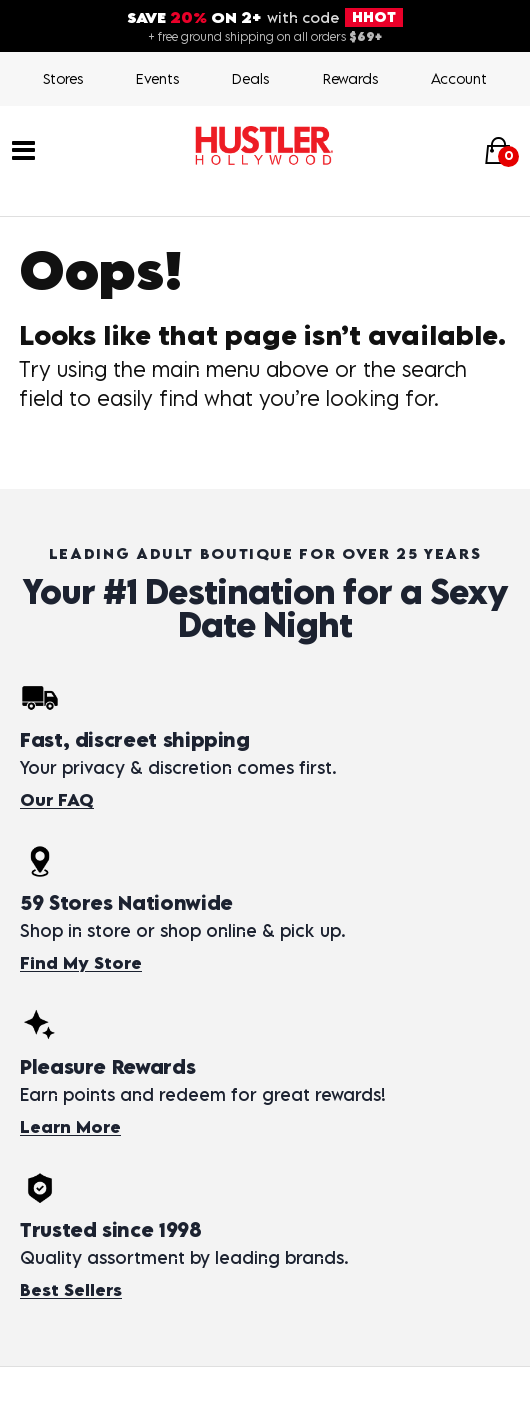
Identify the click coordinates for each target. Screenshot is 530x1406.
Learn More (70, 1127)
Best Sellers (71, 1290)
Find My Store (81, 963)
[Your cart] (498, 150)
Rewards (350, 78)
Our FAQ (57, 800)
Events (157, 78)
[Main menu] (23, 149)
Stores (63, 78)
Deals (250, 78)
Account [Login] (459, 78)
